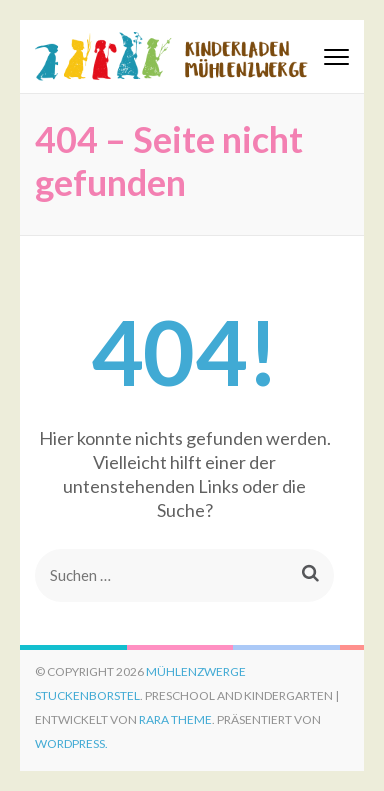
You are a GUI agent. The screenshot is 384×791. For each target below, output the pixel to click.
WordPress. (71, 743)
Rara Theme (175, 719)
